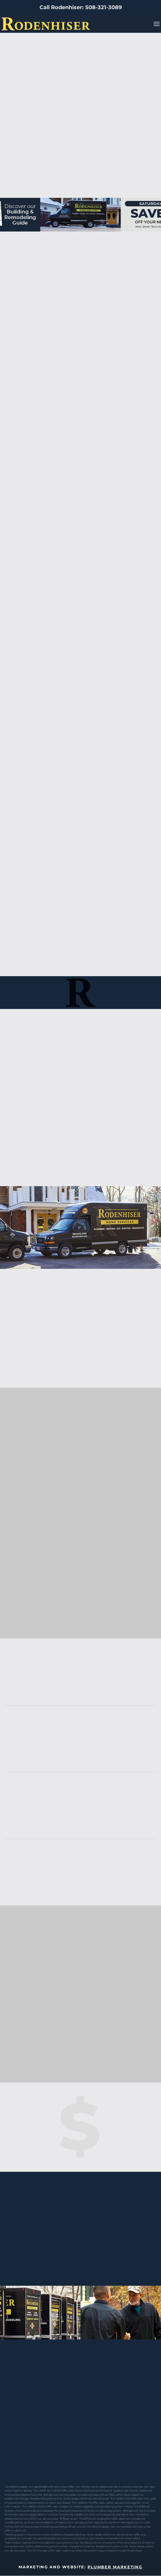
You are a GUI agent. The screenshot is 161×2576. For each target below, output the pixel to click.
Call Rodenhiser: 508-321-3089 (81, 7)
